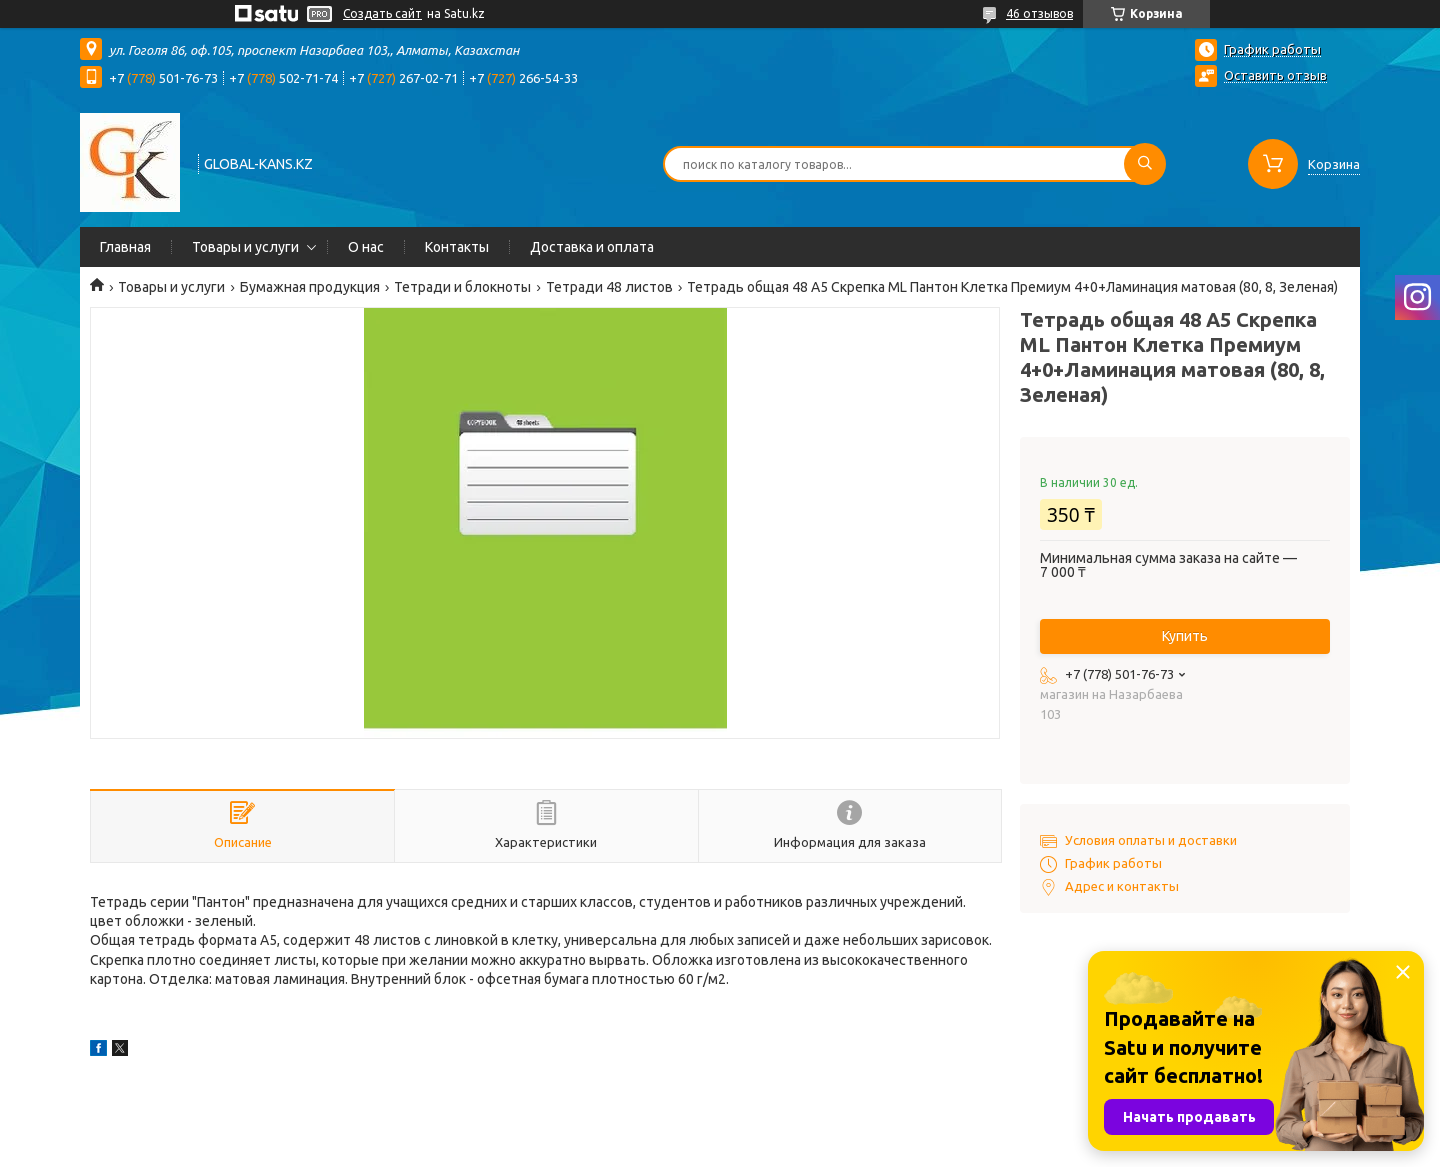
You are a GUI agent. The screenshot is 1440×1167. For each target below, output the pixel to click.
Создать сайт (382, 13)
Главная (125, 247)
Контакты (457, 247)
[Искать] (1145, 164)
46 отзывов (1039, 13)
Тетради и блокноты (462, 287)
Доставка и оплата (592, 247)
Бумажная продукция (310, 287)
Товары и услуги (245, 247)
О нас (366, 247)
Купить (1185, 636)
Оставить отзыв (1275, 75)
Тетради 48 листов (609, 287)
